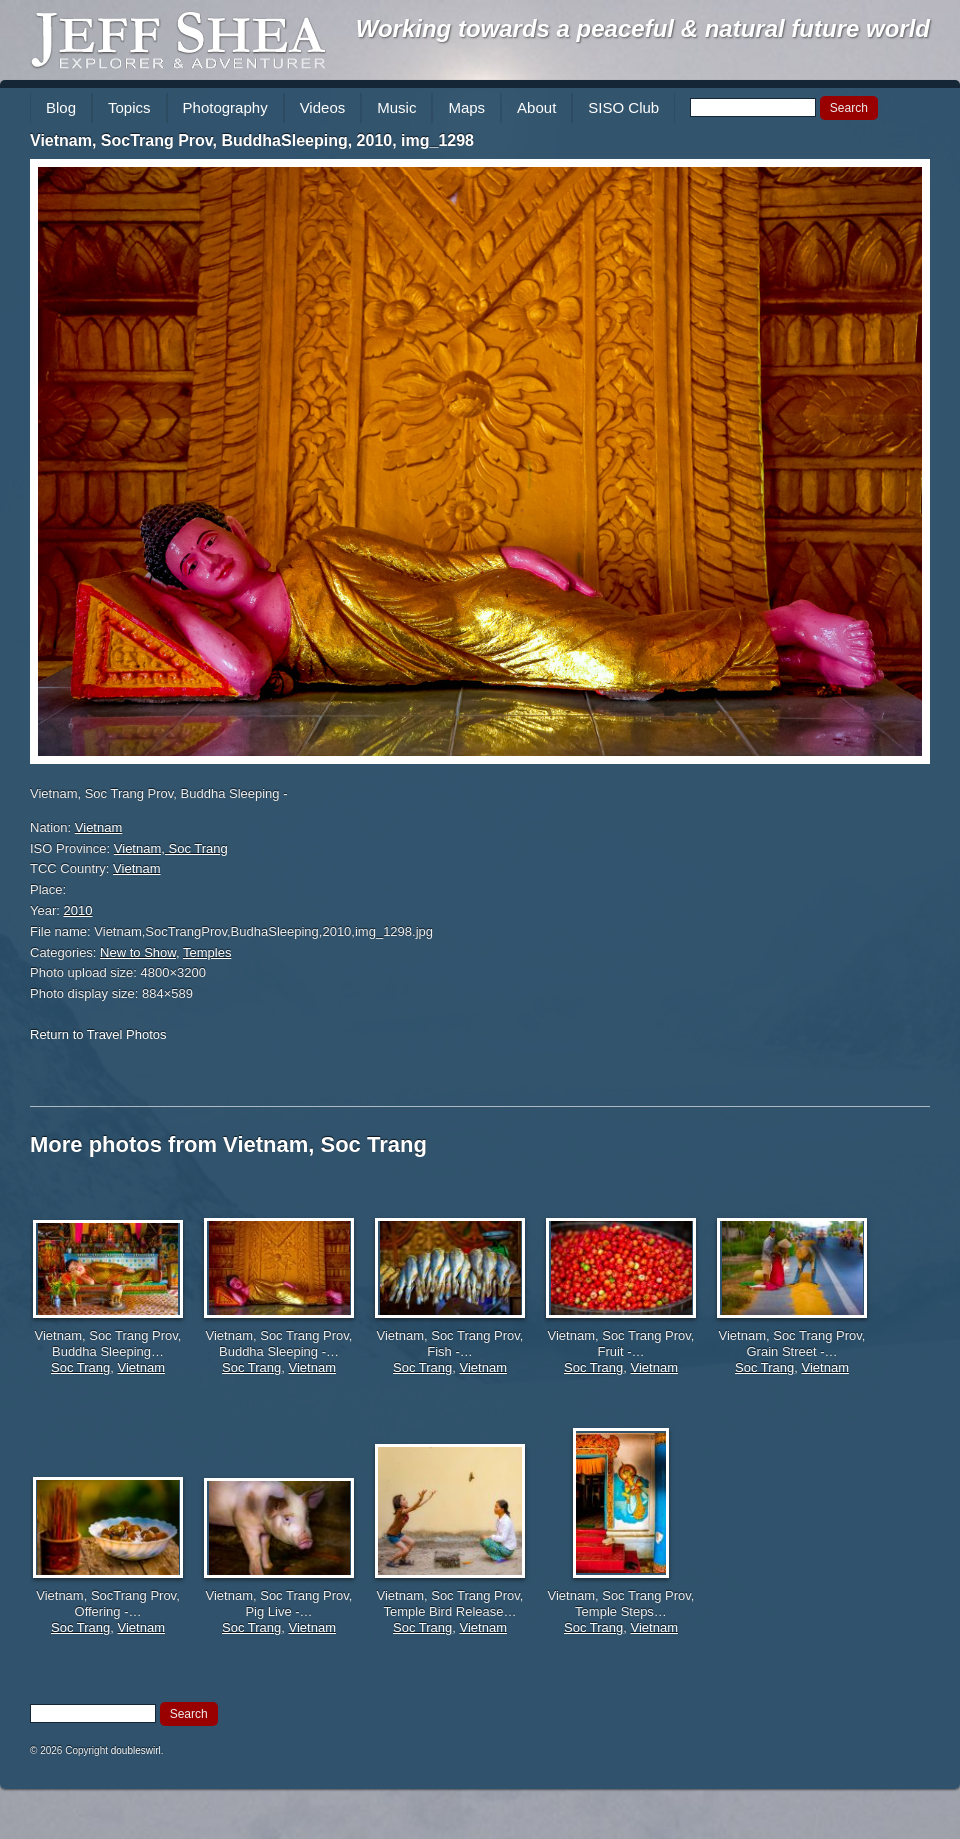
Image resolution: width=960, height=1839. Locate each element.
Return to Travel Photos (98, 1034)
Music (396, 107)
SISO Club (623, 107)
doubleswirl (136, 1750)
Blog (61, 107)
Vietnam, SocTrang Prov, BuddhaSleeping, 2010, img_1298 (252, 140)
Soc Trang (80, 1367)
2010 (78, 910)
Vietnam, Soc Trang (171, 848)
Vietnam (98, 827)
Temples (207, 952)
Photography (225, 107)
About (536, 107)
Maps (466, 107)
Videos (323, 107)
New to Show (138, 952)
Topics (129, 107)
